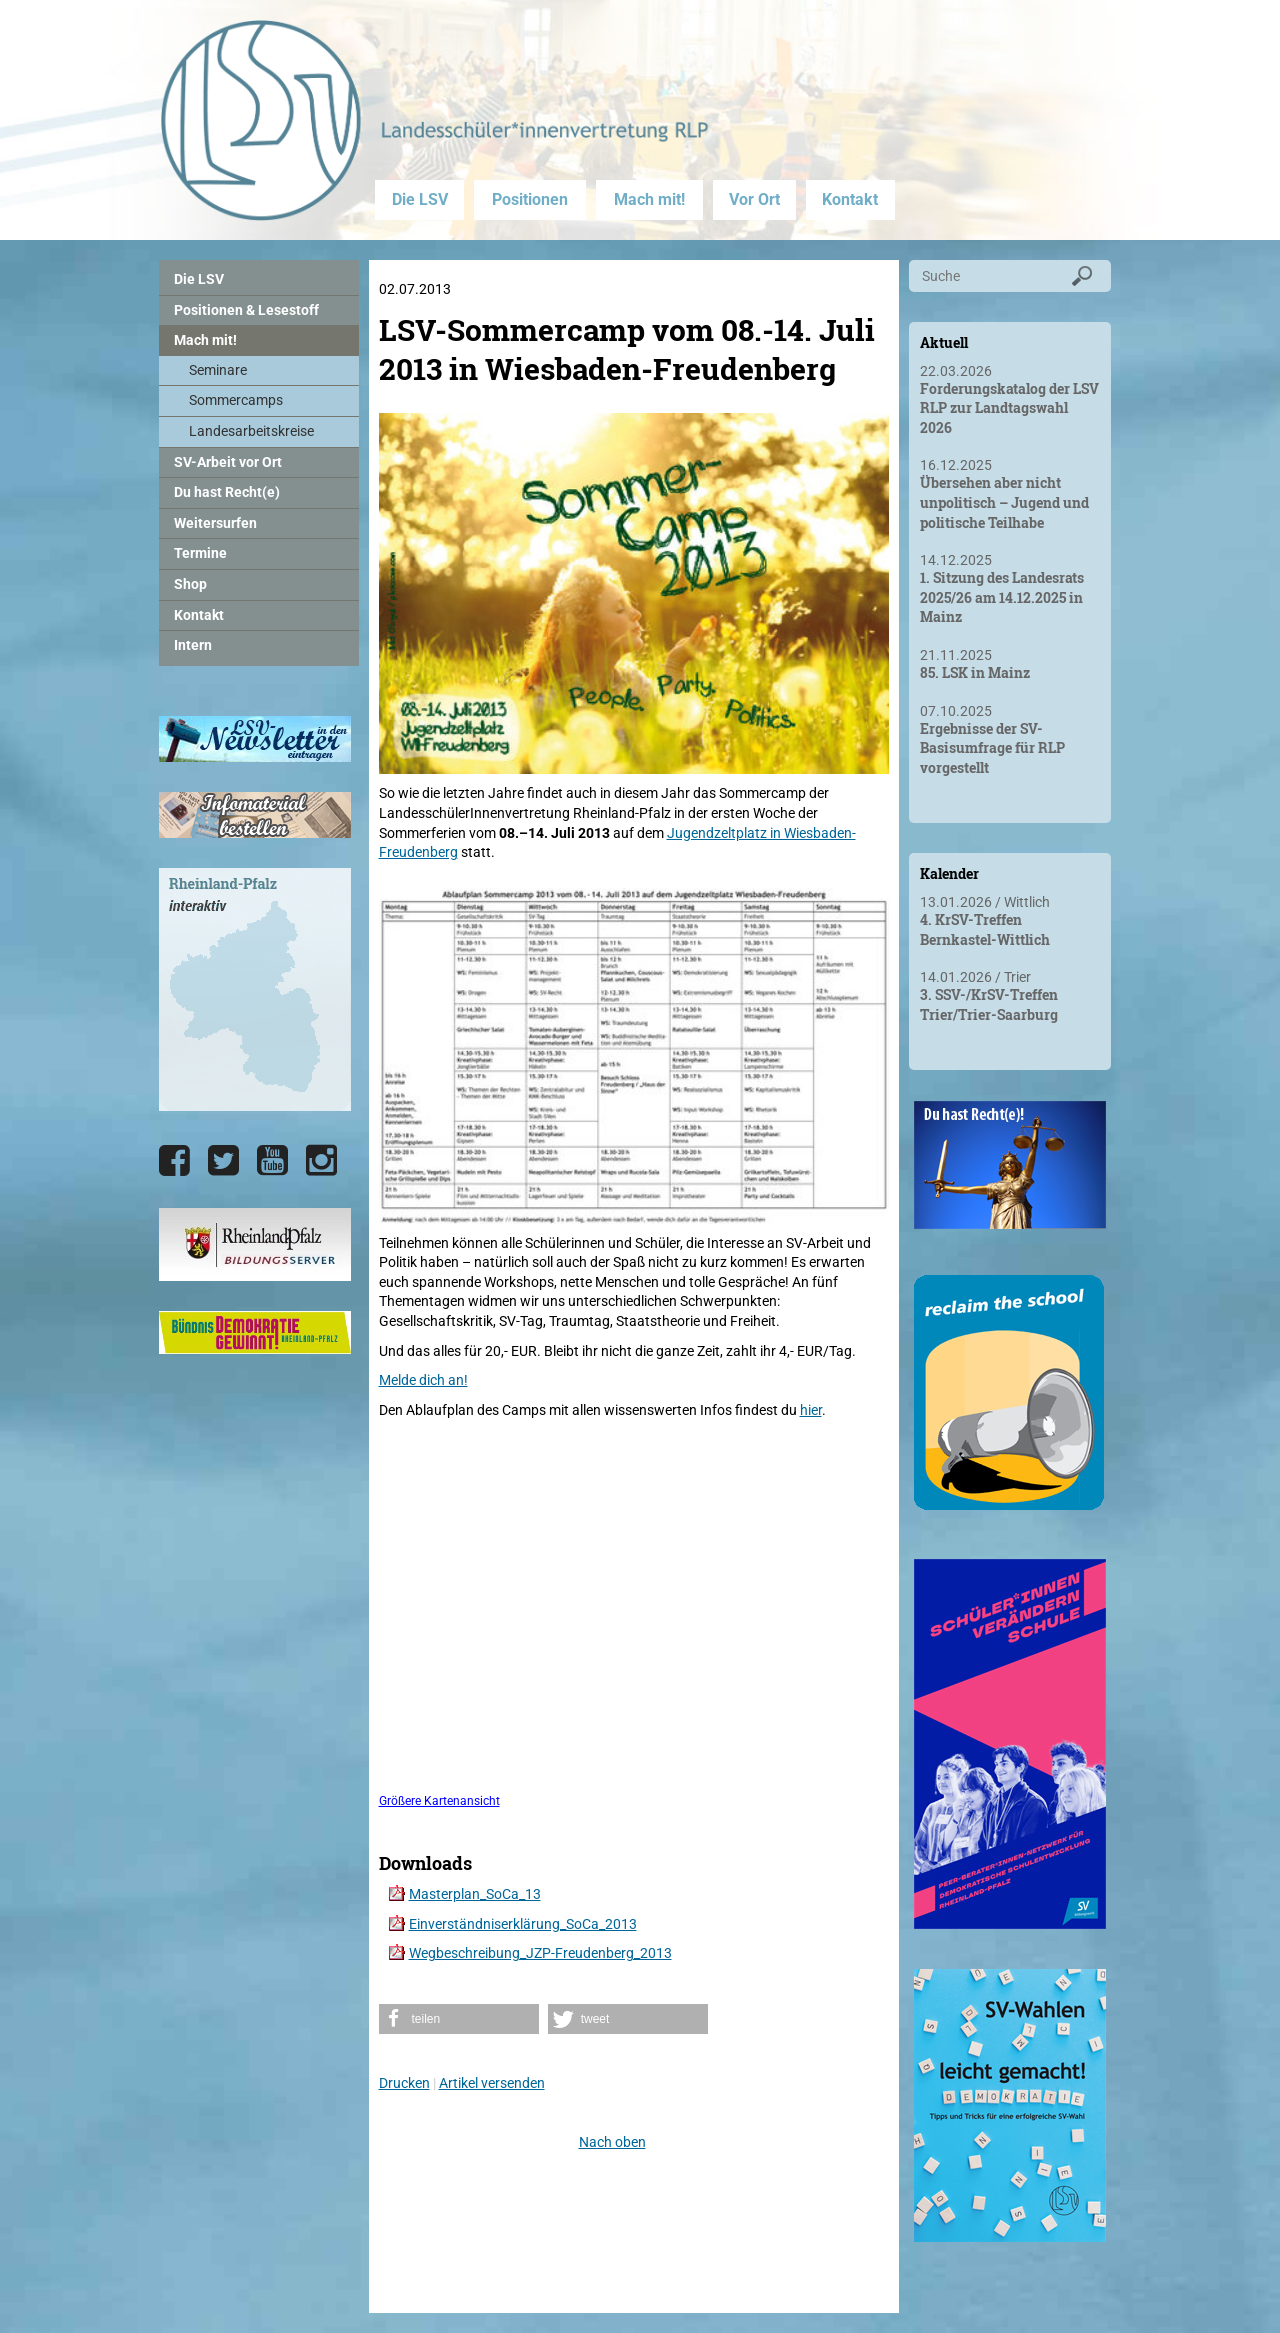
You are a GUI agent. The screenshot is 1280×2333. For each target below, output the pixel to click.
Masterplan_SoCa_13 (475, 1894)
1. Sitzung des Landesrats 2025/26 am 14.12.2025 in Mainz (1002, 597)
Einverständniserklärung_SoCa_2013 (523, 1924)
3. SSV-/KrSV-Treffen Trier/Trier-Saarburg (989, 1004)
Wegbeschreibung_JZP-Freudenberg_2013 (540, 1953)
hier (811, 1410)
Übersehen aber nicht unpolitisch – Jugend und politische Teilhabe (1004, 502)
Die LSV (420, 199)
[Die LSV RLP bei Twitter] (223, 1161)
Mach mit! (649, 199)
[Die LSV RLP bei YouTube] (272, 1161)
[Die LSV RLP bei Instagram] (321, 1161)
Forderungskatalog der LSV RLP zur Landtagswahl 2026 (1009, 408)
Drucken (404, 2083)
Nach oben (612, 2142)
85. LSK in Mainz (975, 672)
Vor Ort (754, 199)
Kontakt (850, 199)
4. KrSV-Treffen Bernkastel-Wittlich (985, 929)
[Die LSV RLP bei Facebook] (174, 1161)
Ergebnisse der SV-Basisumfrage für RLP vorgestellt (992, 748)
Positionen (530, 199)
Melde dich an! (423, 1380)
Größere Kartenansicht (439, 1801)
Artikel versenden (492, 2083)
